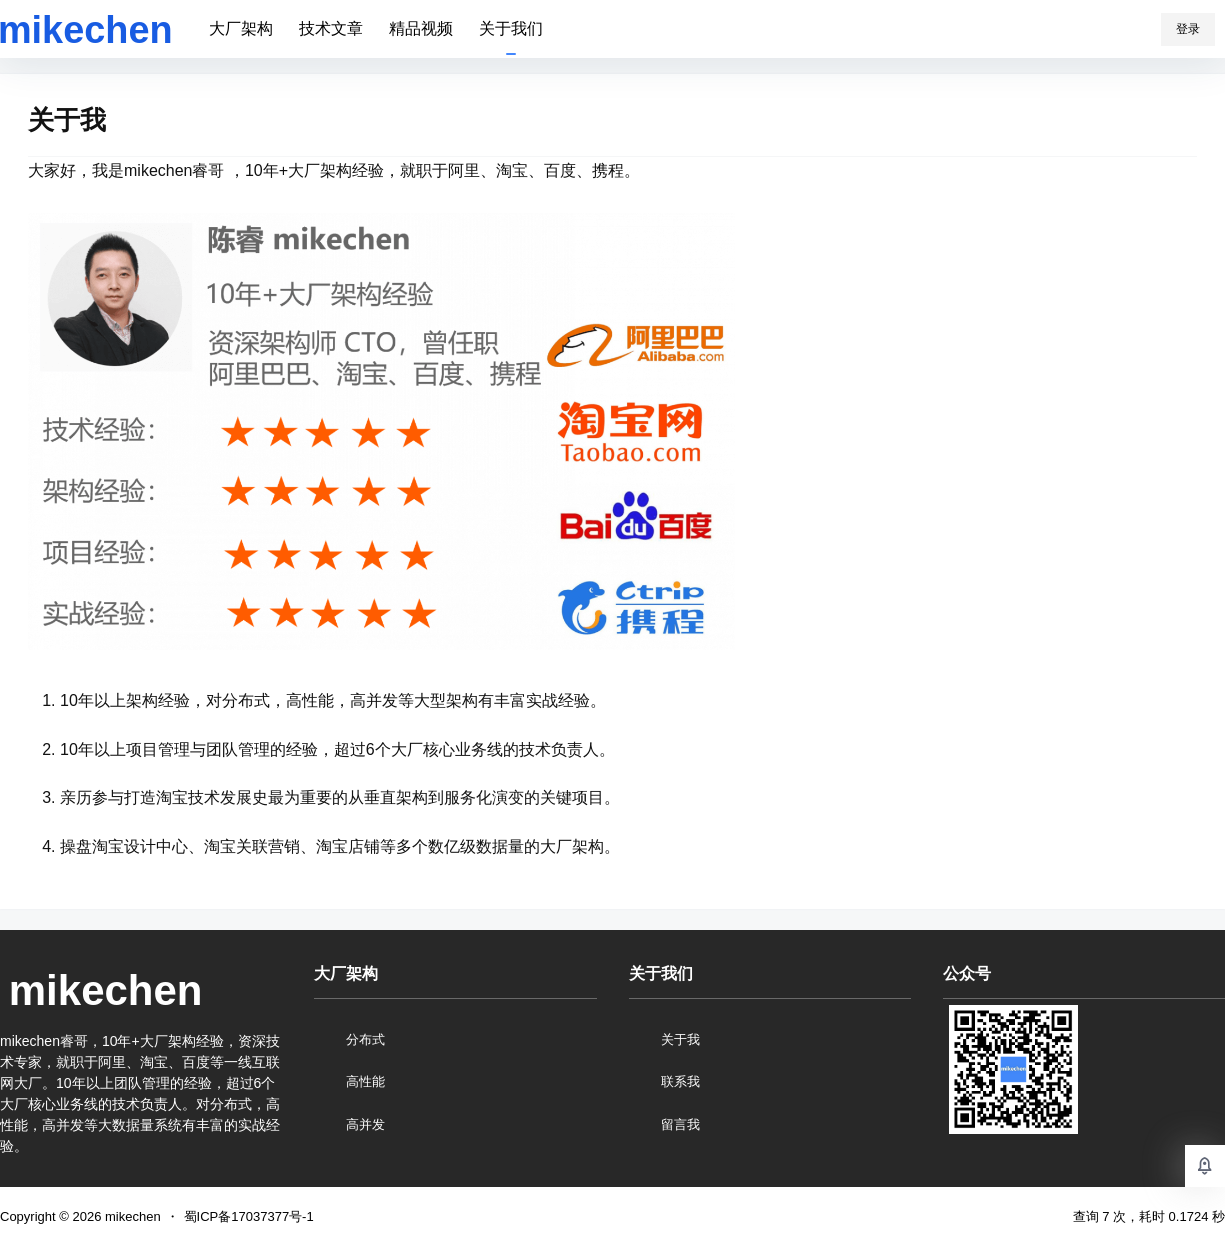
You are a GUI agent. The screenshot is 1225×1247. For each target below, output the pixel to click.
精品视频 (421, 28)
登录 (1188, 29)
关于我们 (511, 28)
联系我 (680, 1081)
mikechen (130, 1216)
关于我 (680, 1039)
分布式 (365, 1039)
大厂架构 (241, 28)
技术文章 (331, 28)
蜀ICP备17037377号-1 (249, 1216)
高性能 (365, 1081)
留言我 (680, 1124)
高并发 (365, 1124)
